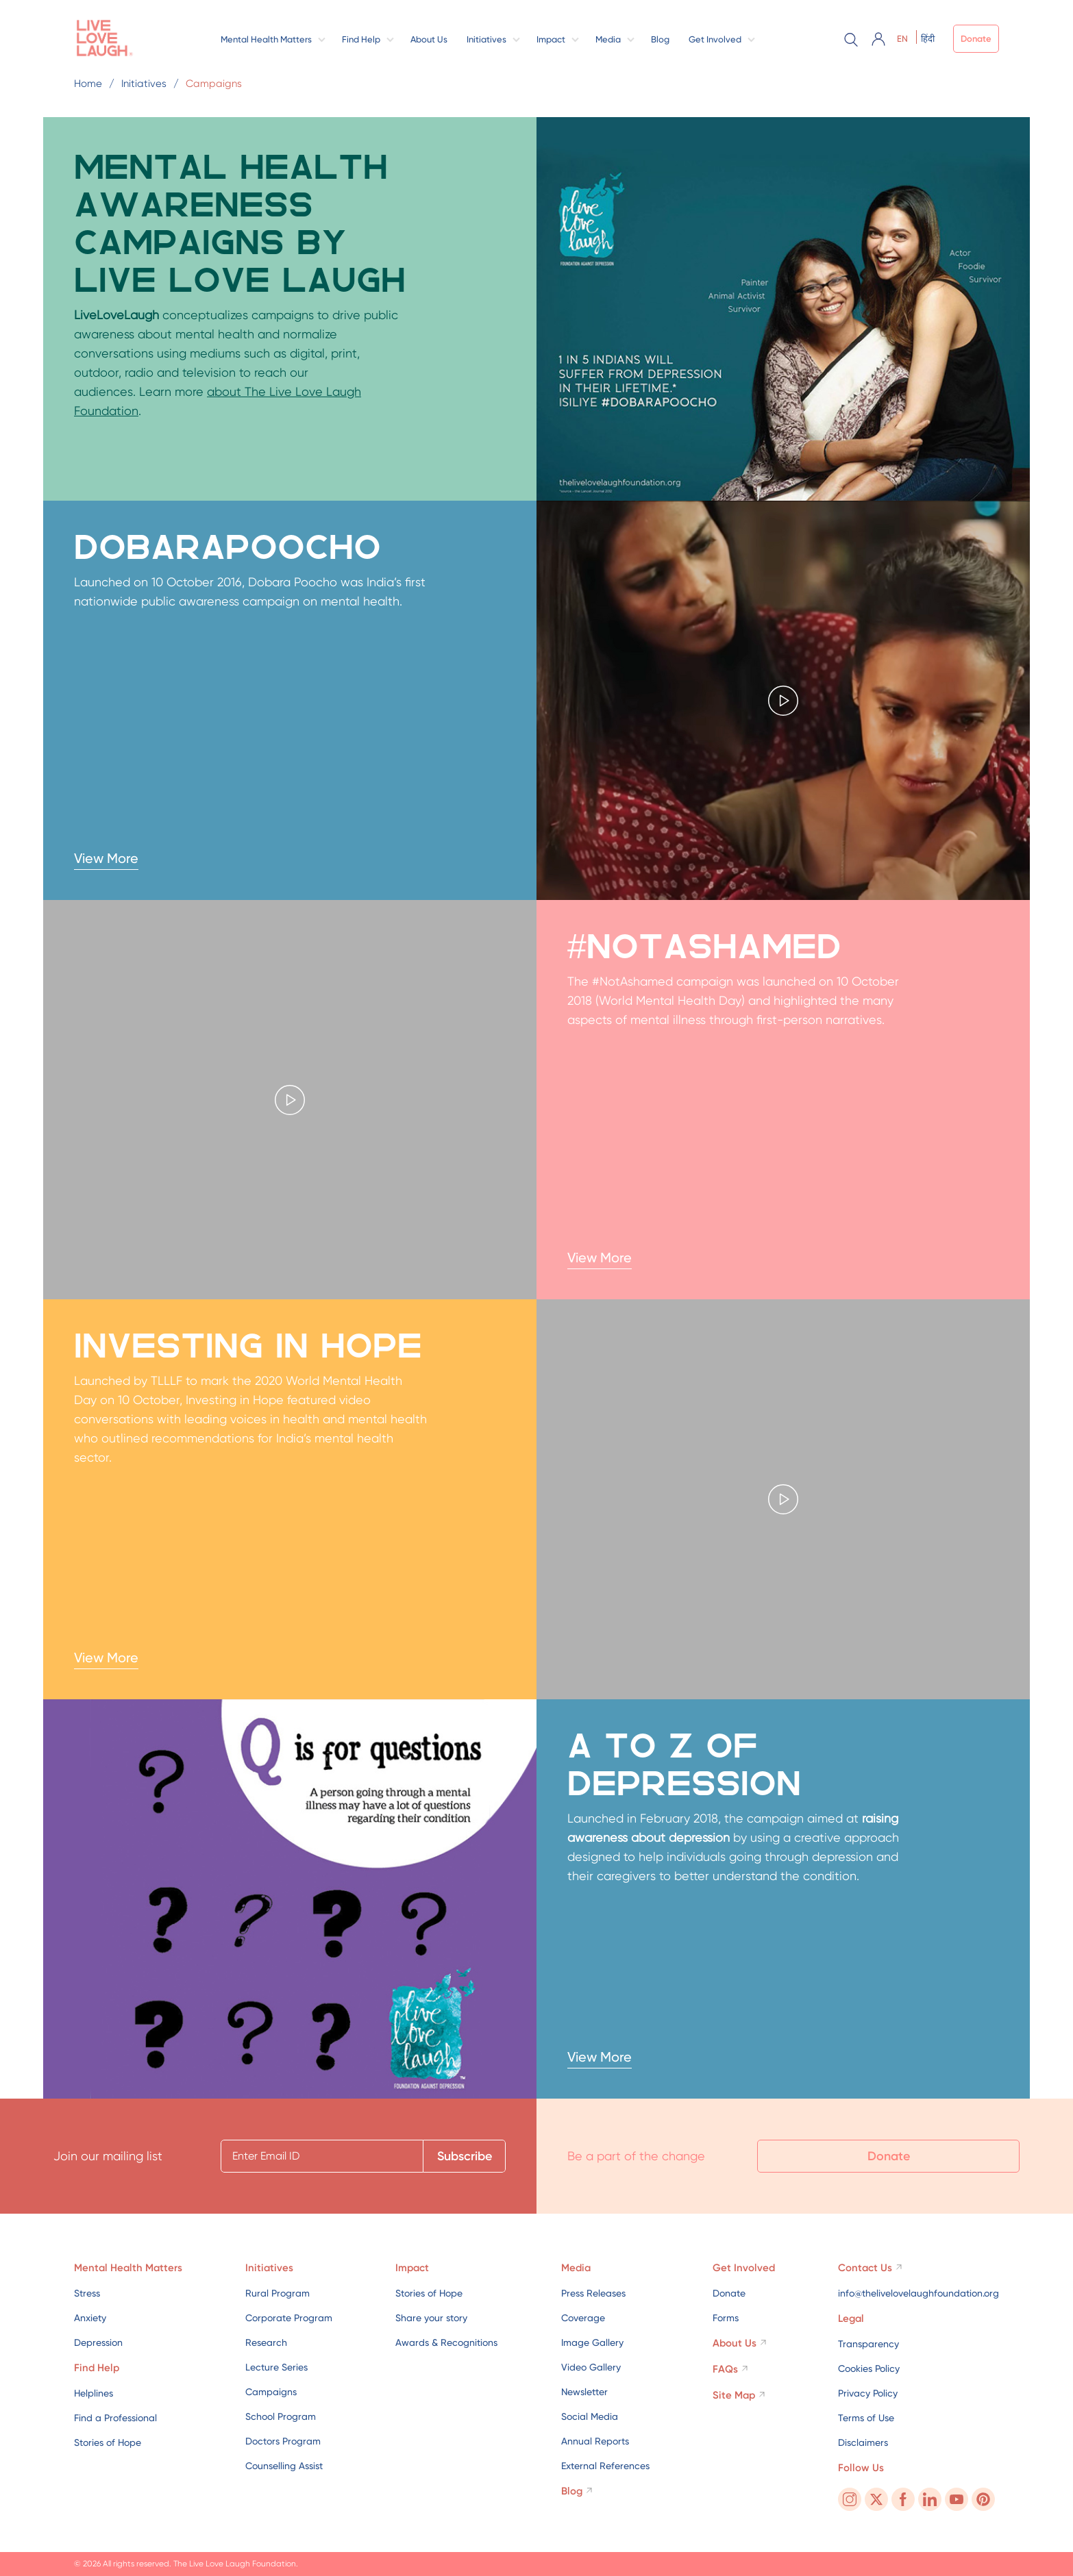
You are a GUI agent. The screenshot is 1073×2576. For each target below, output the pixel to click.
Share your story (431, 2317)
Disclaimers (863, 2442)
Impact (550, 39)
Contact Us (865, 2268)
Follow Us (861, 2468)
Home (88, 83)
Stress (87, 2293)
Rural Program (277, 2293)
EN (902, 39)
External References (605, 2465)
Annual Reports (595, 2441)
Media (608, 39)
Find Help (361, 39)
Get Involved (715, 39)
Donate (976, 39)
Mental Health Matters (266, 39)
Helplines (93, 2393)
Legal (851, 2318)
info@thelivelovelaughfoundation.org (918, 2293)
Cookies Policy (869, 2368)
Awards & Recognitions (446, 2342)
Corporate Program (288, 2317)
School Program (280, 2416)
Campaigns (271, 2391)
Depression (98, 2342)
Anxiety (90, 2317)
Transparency (868, 2343)
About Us (428, 39)
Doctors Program (283, 2441)
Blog (660, 39)
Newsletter (584, 2391)
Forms (726, 2317)
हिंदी (928, 39)
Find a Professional (115, 2417)
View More (106, 858)
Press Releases (593, 2293)
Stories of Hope (107, 2442)
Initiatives (486, 39)
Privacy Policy (868, 2393)
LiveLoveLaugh (116, 315)
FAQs (725, 2369)
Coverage (583, 2317)
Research (266, 2342)
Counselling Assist (284, 2465)
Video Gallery (591, 2367)
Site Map (734, 2395)
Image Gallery (592, 2342)
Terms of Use (866, 2417)
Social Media (589, 2416)
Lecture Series (276, 2367)
